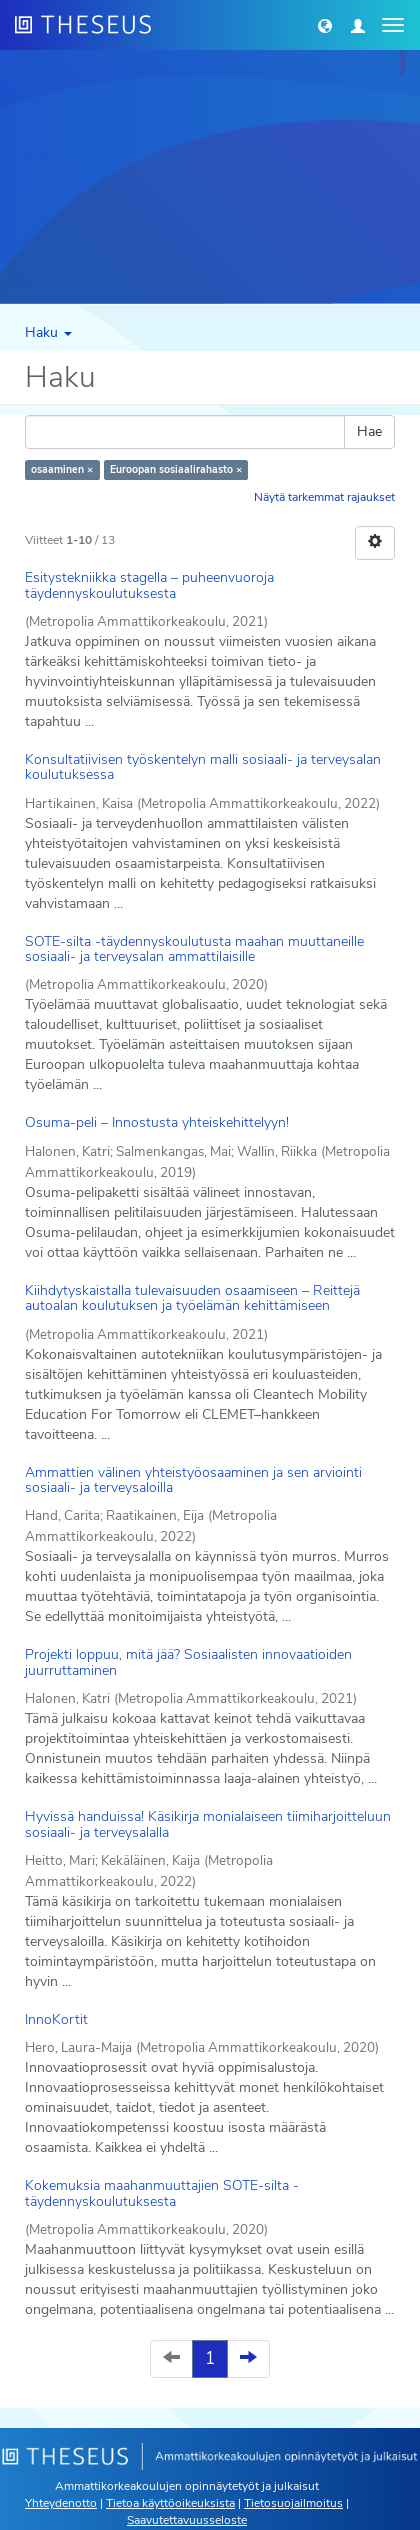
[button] (325, 25)
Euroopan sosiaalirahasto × (176, 469)
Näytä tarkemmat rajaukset (324, 497)
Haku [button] (48, 332)
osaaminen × (62, 469)
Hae (369, 431)
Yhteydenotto (61, 2503)
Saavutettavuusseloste (187, 2520)
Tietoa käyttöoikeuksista (170, 2503)
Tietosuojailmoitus (293, 2503)
